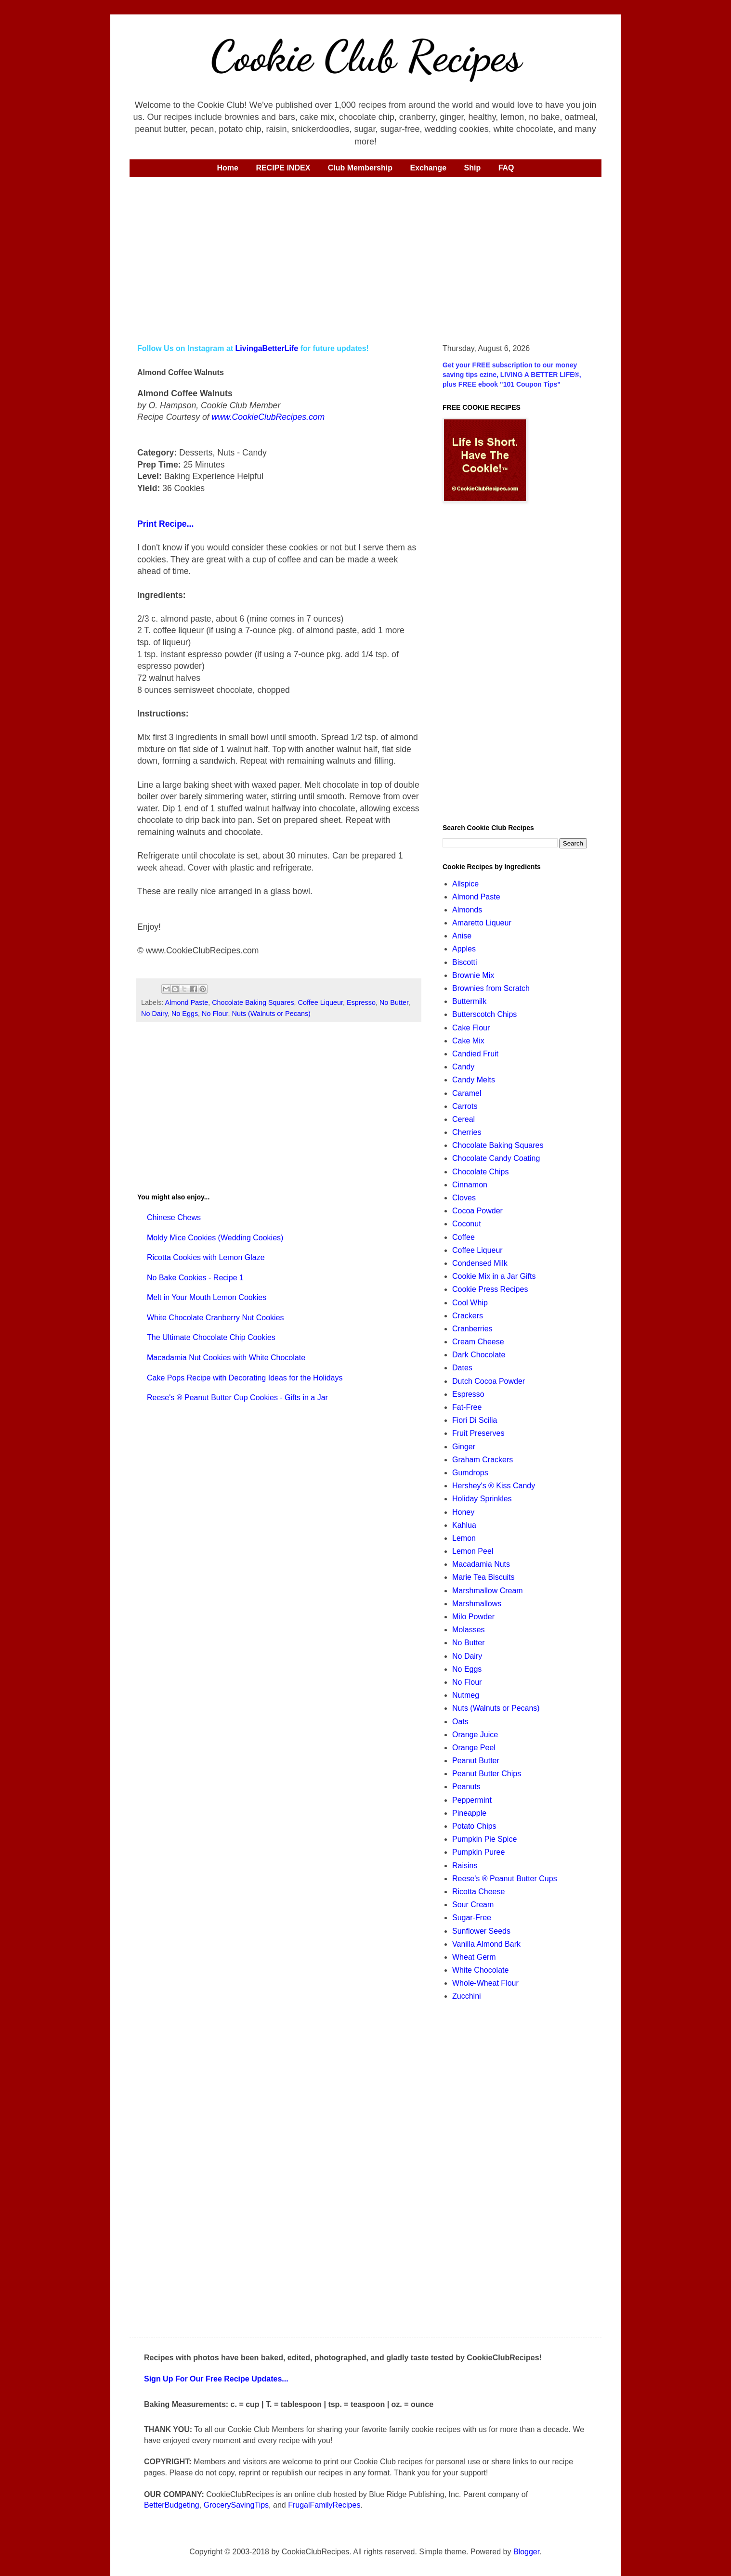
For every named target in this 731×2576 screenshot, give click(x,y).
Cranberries (472, 1329)
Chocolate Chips (480, 1172)
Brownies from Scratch (491, 988)
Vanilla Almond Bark (486, 1944)
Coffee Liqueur (320, 1002)
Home (227, 168)
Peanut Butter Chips (486, 1773)
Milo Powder (473, 1617)
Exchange (428, 168)
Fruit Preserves (478, 1433)
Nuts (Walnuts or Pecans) (271, 1013)
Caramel (466, 1093)
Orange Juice (475, 1734)
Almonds (467, 910)
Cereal (463, 1119)
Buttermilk (469, 1001)
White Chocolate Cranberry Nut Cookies (215, 1318)
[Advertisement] (365, 259)
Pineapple (469, 1813)
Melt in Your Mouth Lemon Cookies (206, 1297)
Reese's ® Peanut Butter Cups (504, 1878)
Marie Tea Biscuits (483, 1577)
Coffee (463, 1237)
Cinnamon (469, 1185)
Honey (463, 1512)
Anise (461, 936)
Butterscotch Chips (484, 1014)
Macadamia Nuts (481, 1564)
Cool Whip (470, 1303)
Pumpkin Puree (478, 1852)
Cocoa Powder (477, 1211)
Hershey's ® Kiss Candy (493, 1486)
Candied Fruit (475, 1054)
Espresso (361, 1002)
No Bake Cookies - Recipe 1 (195, 1278)
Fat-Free (467, 1407)
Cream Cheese (478, 1342)
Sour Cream (473, 1904)
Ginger (463, 1447)
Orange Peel (474, 1747)
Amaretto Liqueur (481, 923)
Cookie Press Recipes (490, 1289)
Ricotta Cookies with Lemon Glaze (206, 1257)
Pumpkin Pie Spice (484, 1839)
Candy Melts (473, 1080)
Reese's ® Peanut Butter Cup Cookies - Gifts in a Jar (237, 1397)
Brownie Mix (473, 975)
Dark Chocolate (478, 1355)
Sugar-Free (471, 1917)
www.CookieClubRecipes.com (268, 417)
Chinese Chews (174, 1217)
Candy (463, 1067)
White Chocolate (480, 1970)
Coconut (466, 1224)
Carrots (464, 1106)
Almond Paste (187, 1002)
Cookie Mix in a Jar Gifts (493, 1276)
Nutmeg (465, 1695)
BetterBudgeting (171, 2505)
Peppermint (472, 1800)
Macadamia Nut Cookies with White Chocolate (226, 1357)
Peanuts (466, 1786)
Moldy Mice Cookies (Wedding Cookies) (215, 1238)
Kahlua (464, 1525)
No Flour (215, 1013)
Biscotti (464, 962)
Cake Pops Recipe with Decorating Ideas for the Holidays (244, 1378)
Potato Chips (474, 1826)
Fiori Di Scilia (474, 1420)
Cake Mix (468, 1041)
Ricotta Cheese (478, 1891)
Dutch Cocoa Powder (488, 1381)
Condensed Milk (480, 1263)
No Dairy (154, 1013)
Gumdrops (470, 1473)
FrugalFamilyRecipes (324, 2505)
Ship (472, 168)
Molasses (468, 1630)
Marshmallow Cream (487, 1591)
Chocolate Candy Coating (496, 1158)
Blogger (526, 2552)
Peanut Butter (475, 1760)
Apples (464, 949)
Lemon (464, 1538)
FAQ (506, 168)
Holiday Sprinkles (482, 1499)
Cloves (464, 1198)
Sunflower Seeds (481, 1931)
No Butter (393, 1002)
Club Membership (360, 168)
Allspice (465, 884)
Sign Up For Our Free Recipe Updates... (216, 2379)
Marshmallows (476, 1604)
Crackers (467, 1316)
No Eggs (184, 1013)
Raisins (464, 1865)
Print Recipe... (165, 524)
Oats (460, 1721)
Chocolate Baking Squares (253, 1002)
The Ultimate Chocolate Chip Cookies (211, 1337)
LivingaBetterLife (267, 348)
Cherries (466, 1132)
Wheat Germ (474, 1957)
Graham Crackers (482, 1460)
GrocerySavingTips (236, 2505)
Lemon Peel (472, 1551)
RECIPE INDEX (283, 168)
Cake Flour (471, 1028)
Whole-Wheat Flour (485, 1983)
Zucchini (466, 1996)
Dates (462, 1368)
